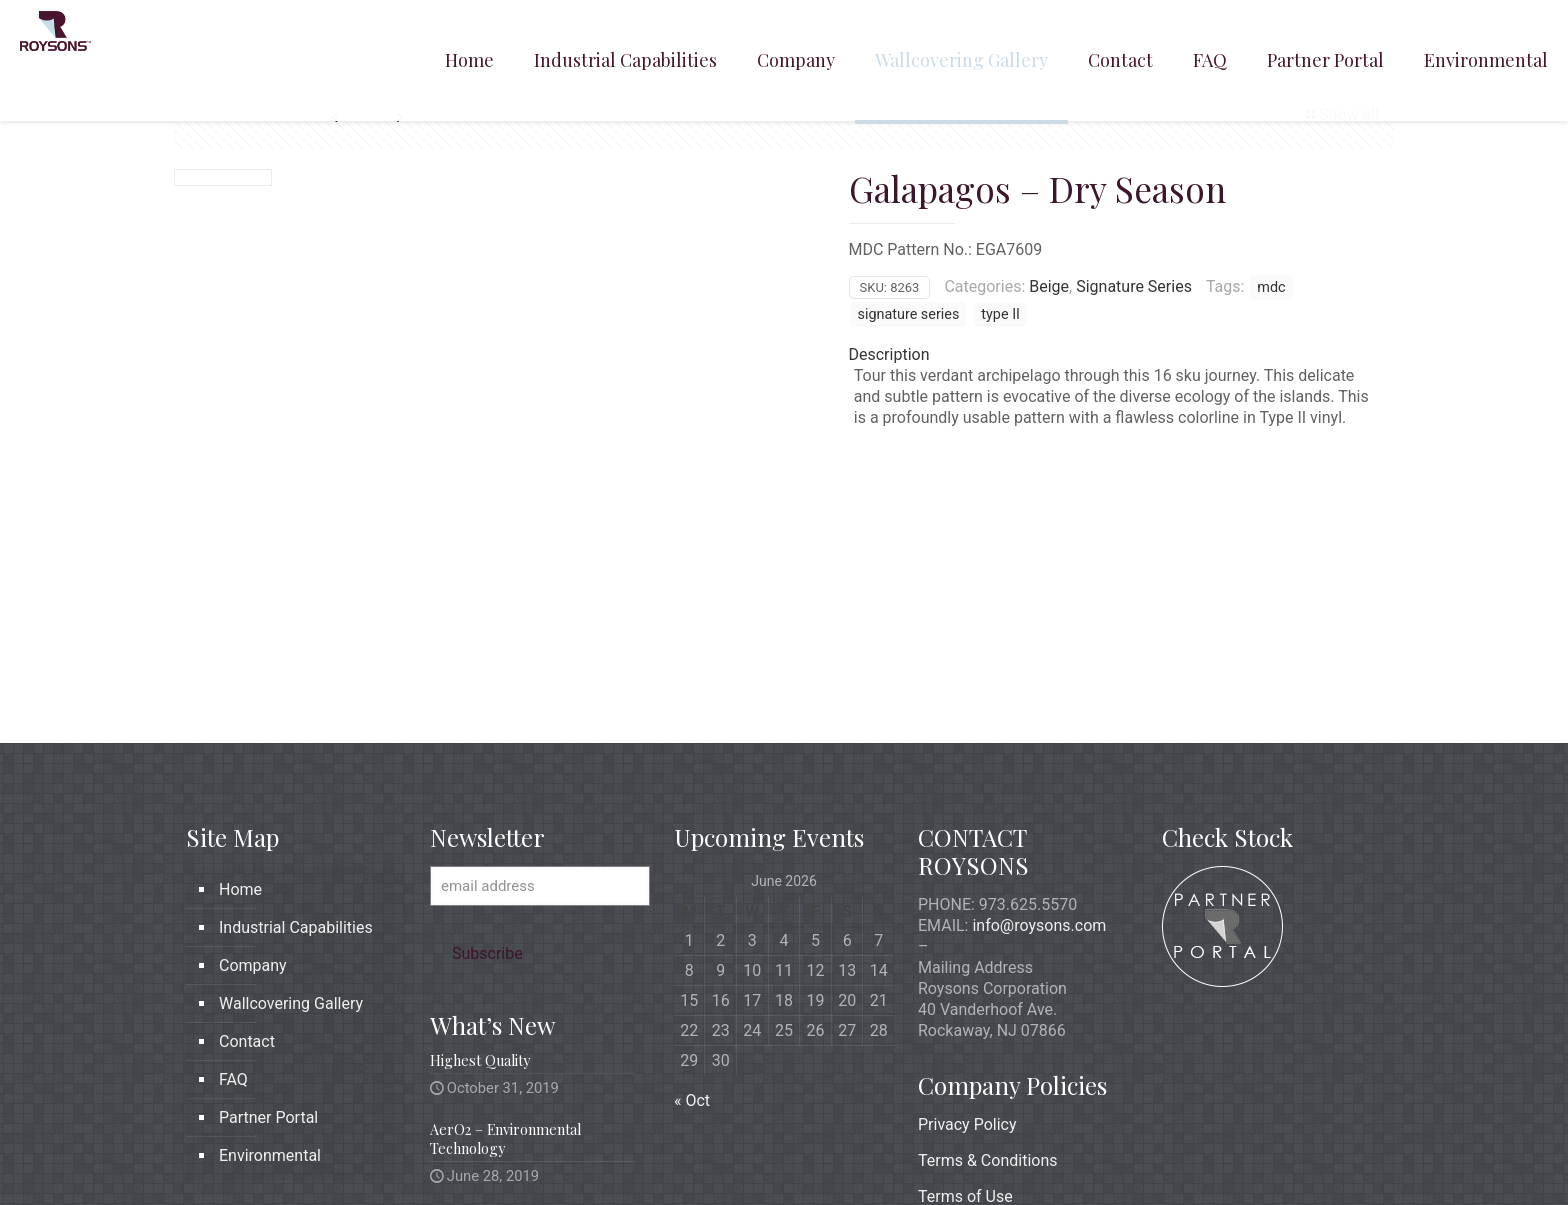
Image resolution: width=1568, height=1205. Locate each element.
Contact (247, 888)
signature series (909, 314)
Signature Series (1134, 286)
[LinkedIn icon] (1291, 1156)
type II (1000, 314)
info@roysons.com (1039, 772)
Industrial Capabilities (296, 774)
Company (253, 812)
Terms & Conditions (988, 1007)
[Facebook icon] (1249, 1156)
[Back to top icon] (1361, 1157)
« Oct (692, 947)
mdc (1271, 287)
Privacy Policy (967, 971)
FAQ (233, 926)
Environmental (270, 1002)
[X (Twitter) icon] (1270, 1156)
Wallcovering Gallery (291, 850)
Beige (1049, 286)
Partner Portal (268, 964)
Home (240, 736)
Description (889, 354)
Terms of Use (965, 1043)
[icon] (1312, 1156)
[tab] (1116, 354)
